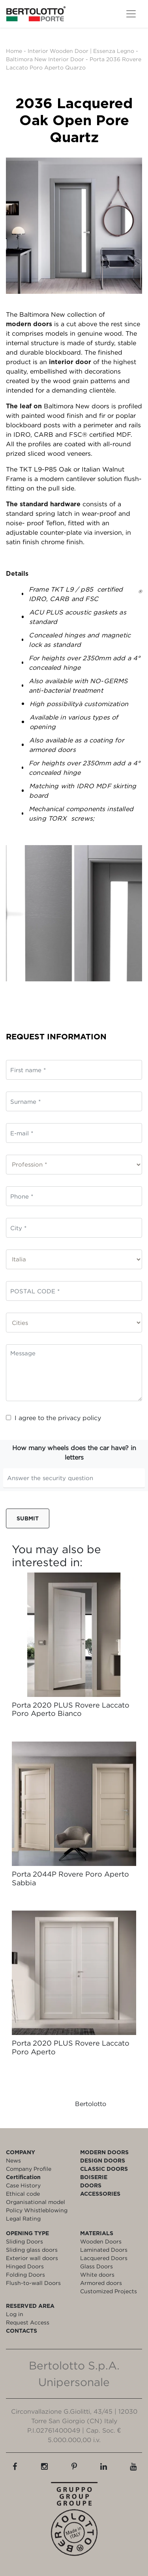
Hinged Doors (25, 2266)
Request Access (27, 2322)
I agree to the (53, 1417)
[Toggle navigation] (131, 13)
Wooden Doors (101, 2241)
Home (14, 51)
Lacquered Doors (103, 2258)
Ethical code (23, 2193)
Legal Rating (23, 2218)
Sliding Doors (24, 2241)
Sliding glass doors (32, 2250)
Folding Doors (25, 2274)
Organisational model (35, 2202)
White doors (97, 2274)
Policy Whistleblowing (36, 2210)
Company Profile (28, 2169)
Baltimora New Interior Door (45, 59)
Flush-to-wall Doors (33, 2283)
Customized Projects (108, 2291)
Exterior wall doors (32, 2258)
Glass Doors (96, 2266)
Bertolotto (90, 2103)
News (13, 2160)
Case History (23, 2185)
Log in (14, 2314)
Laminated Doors (103, 2250)
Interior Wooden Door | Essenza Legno (81, 51)
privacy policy (79, 1417)
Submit (28, 1518)
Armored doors (101, 2283)
